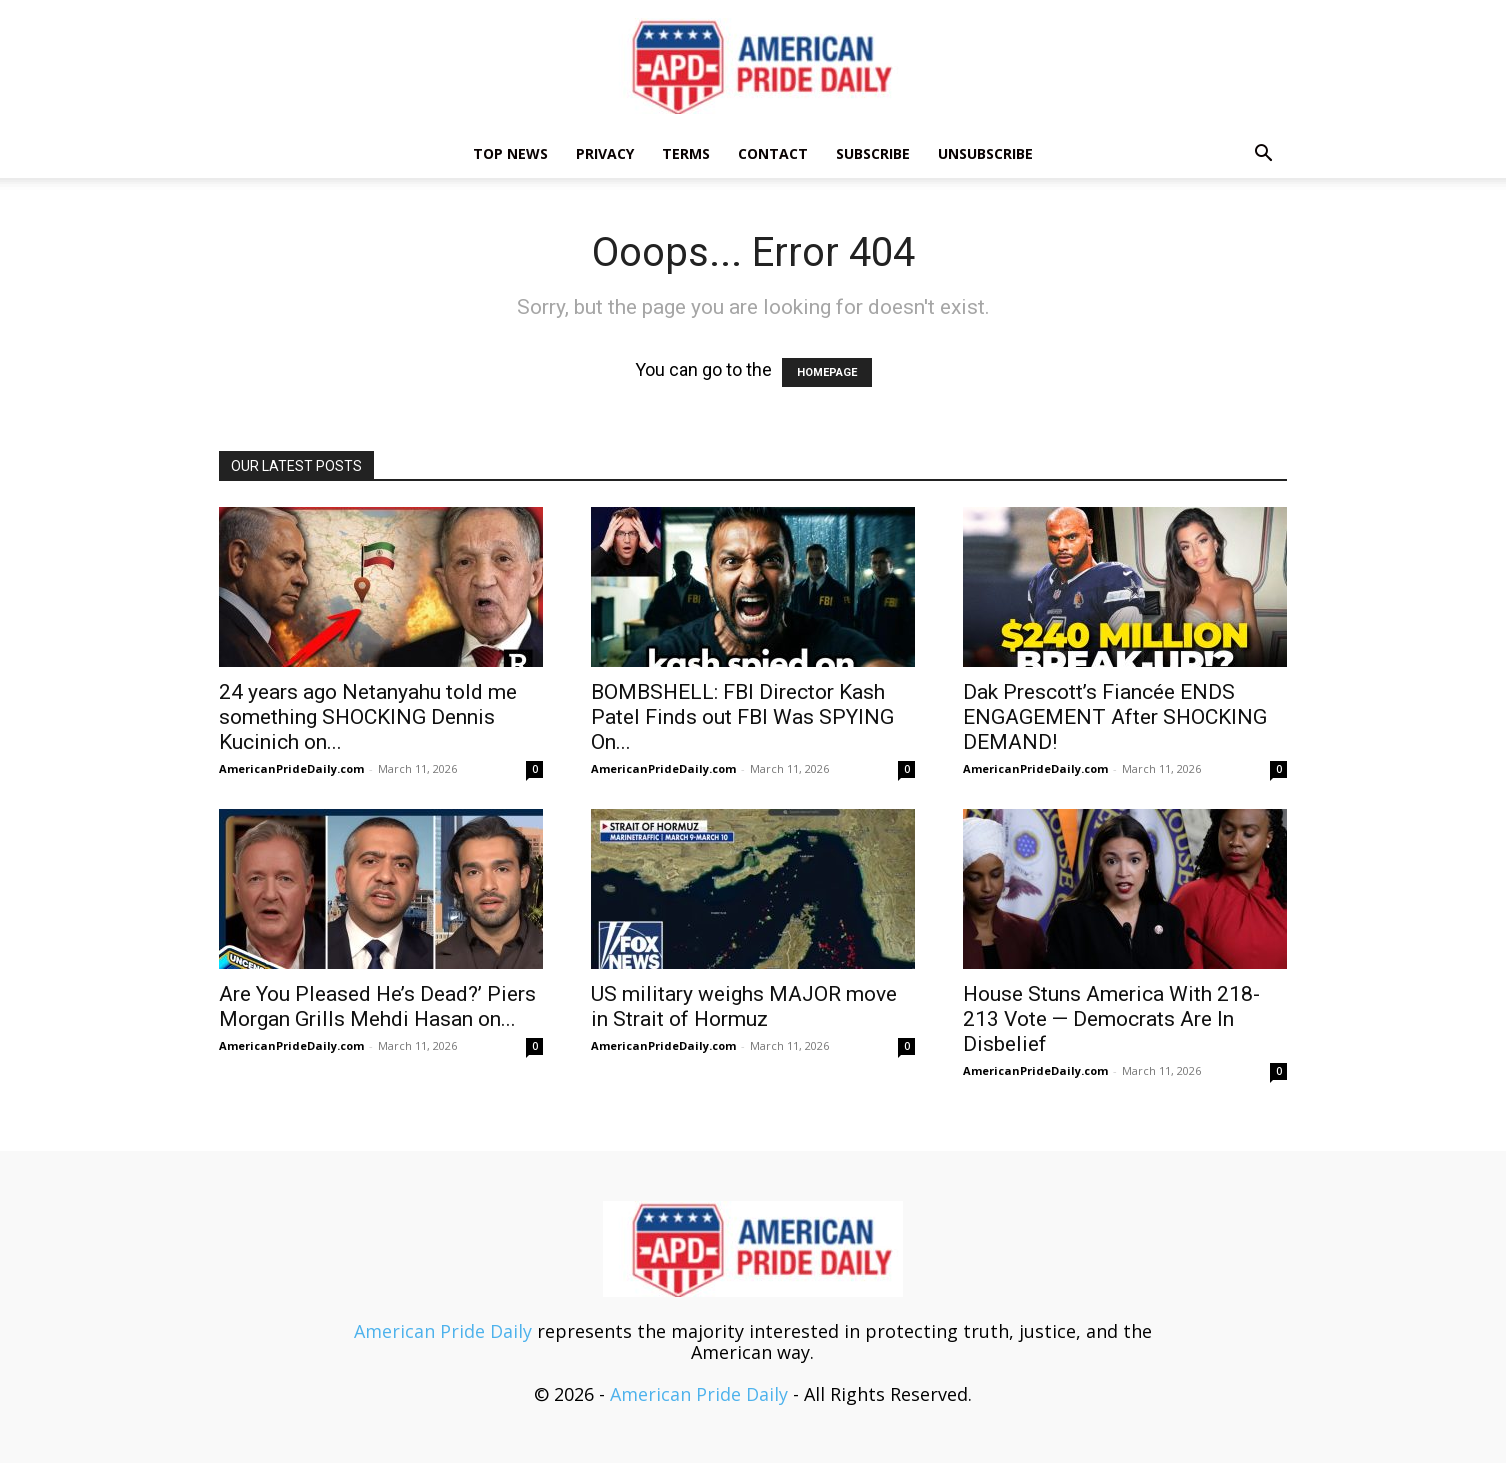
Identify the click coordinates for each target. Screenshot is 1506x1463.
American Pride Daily (443, 1331)
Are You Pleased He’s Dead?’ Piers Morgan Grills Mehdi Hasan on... (377, 1006)
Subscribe (873, 153)
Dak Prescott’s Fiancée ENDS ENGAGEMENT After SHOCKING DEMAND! (1115, 717)
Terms (686, 153)
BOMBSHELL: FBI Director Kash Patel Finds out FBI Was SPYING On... (742, 717)
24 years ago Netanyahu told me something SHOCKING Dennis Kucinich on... (368, 717)
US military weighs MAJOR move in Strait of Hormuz (744, 1006)
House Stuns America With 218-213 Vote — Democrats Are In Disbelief (1111, 1019)
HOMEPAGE (827, 372)
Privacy (605, 153)
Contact (773, 153)
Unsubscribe (985, 153)
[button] (1263, 154)
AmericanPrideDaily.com (291, 768)
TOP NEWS (510, 153)
